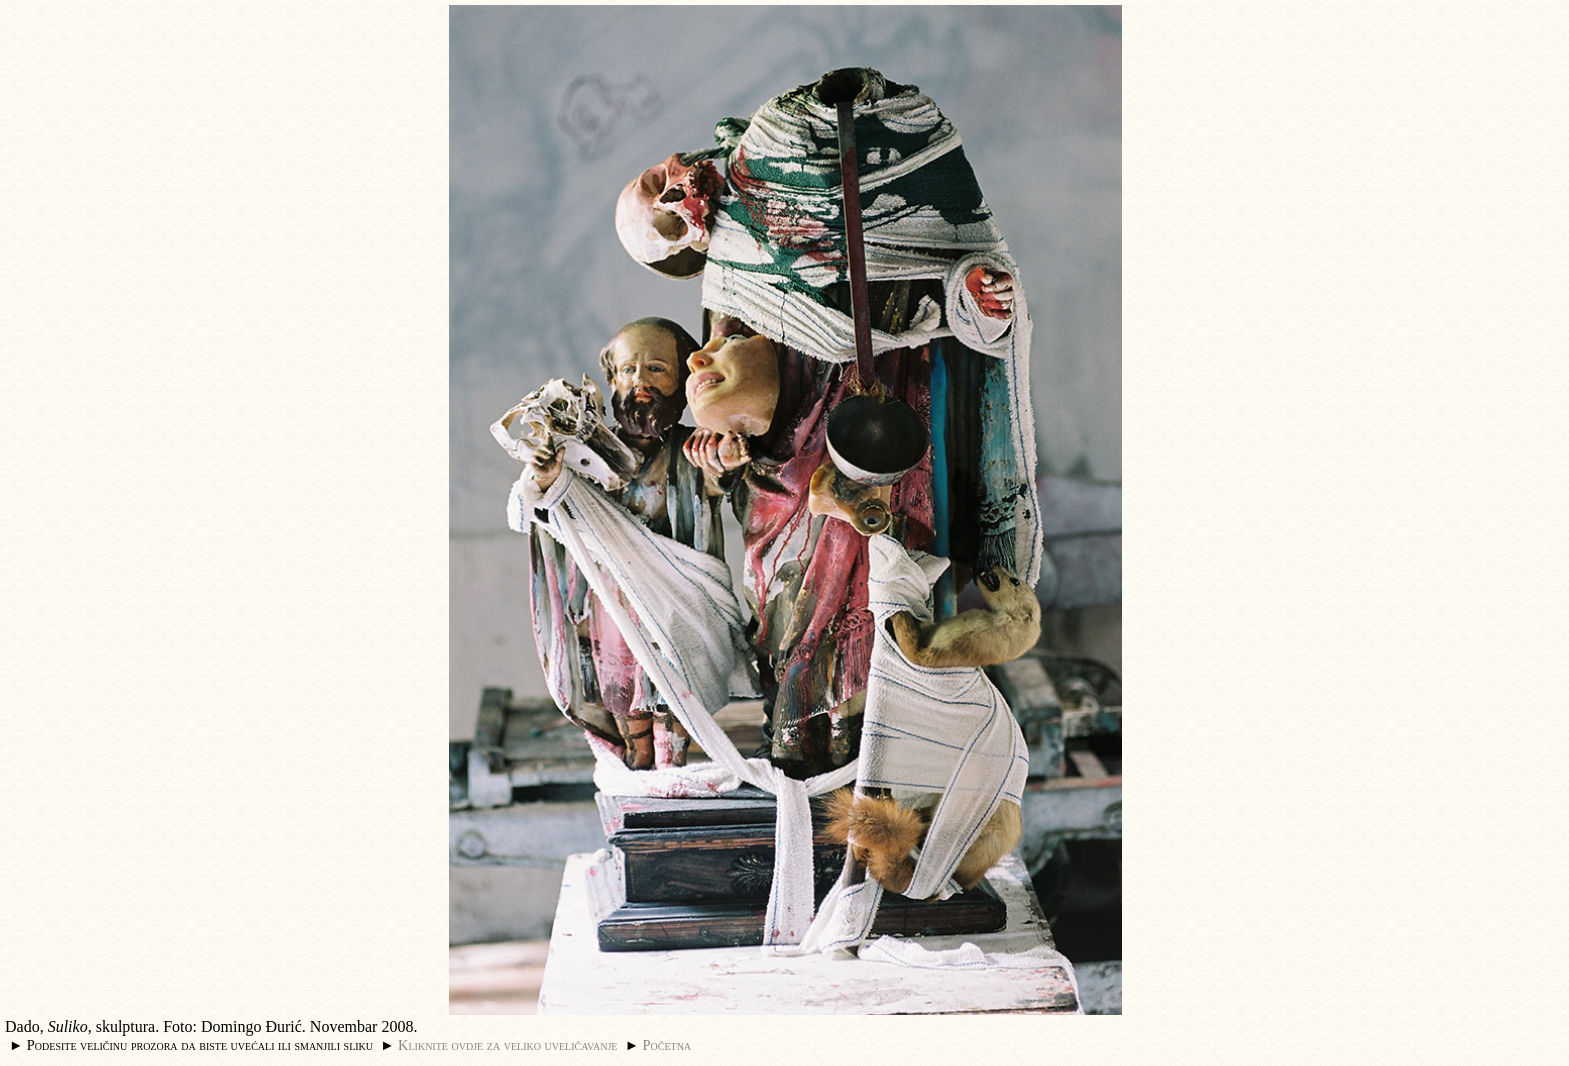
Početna (667, 1045)
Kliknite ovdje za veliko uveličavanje (507, 1045)
